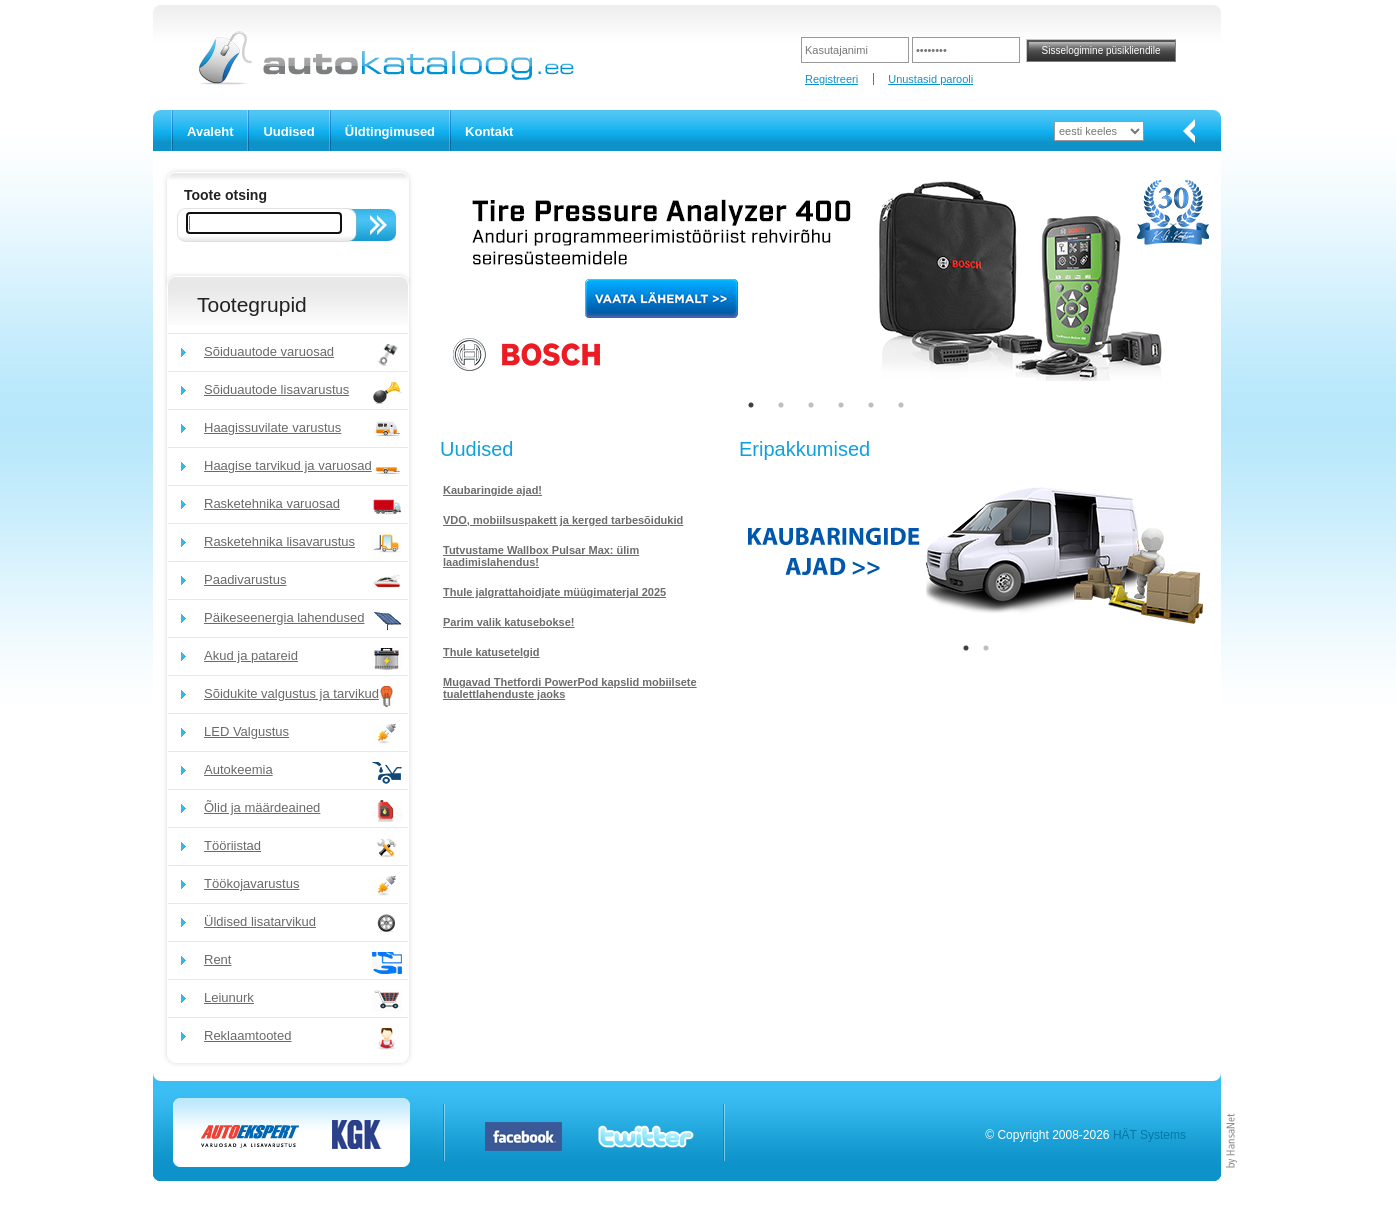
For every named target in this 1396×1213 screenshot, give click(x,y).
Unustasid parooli (930, 79)
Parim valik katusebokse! (508, 622)
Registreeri (831, 79)
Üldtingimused (390, 131)
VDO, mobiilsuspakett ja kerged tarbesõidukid (563, 520)
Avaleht (210, 131)
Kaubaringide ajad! (492, 490)
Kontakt (489, 131)
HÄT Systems (1149, 1135)
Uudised (288, 131)
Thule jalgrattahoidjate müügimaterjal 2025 (554, 592)
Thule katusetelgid (491, 652)
